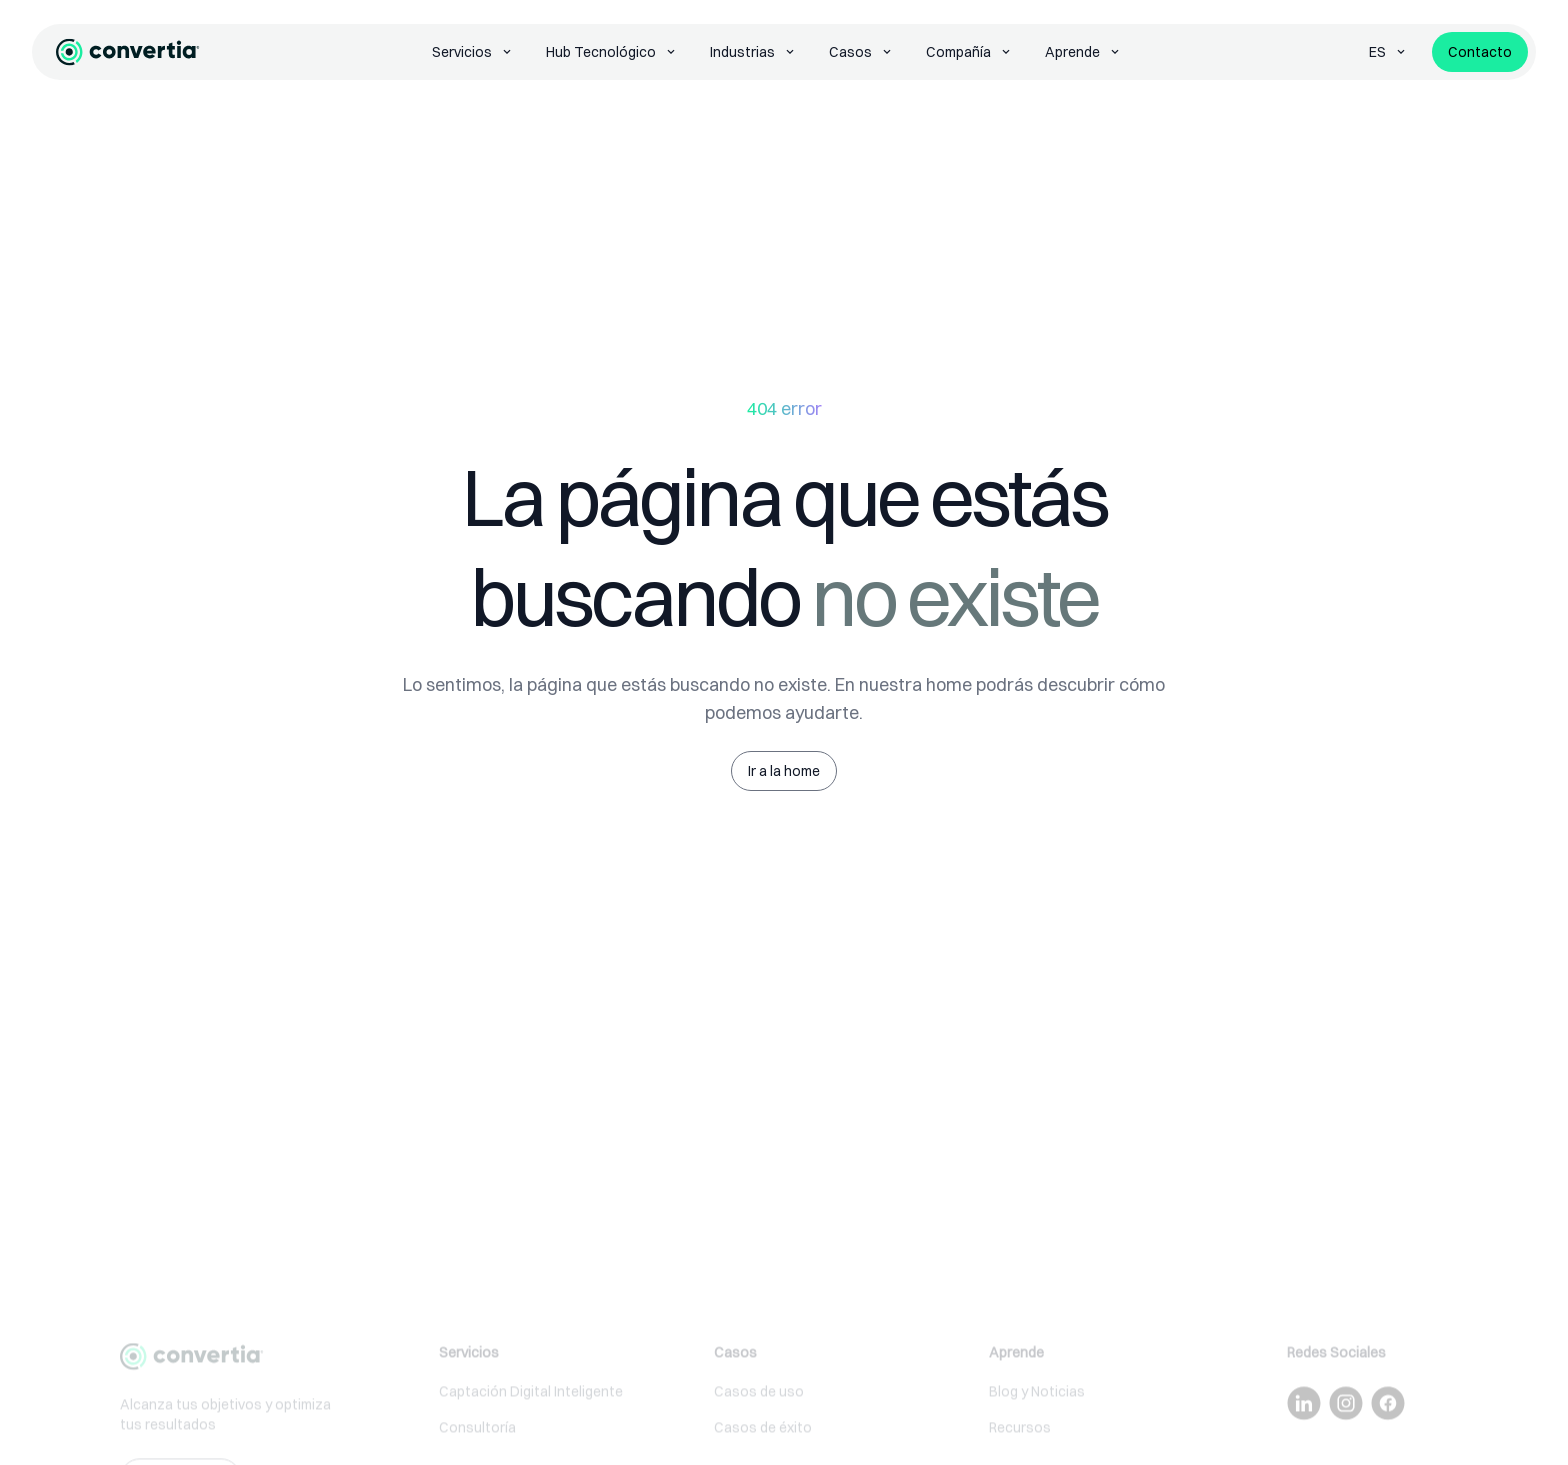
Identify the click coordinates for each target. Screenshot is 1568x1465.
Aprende (1083, 52)
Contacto (1480, 52)
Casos (861, 52)
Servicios (473, 52)
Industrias (753, 52)
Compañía (969, 52)
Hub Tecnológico (612, 52)
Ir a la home (784, 771)
